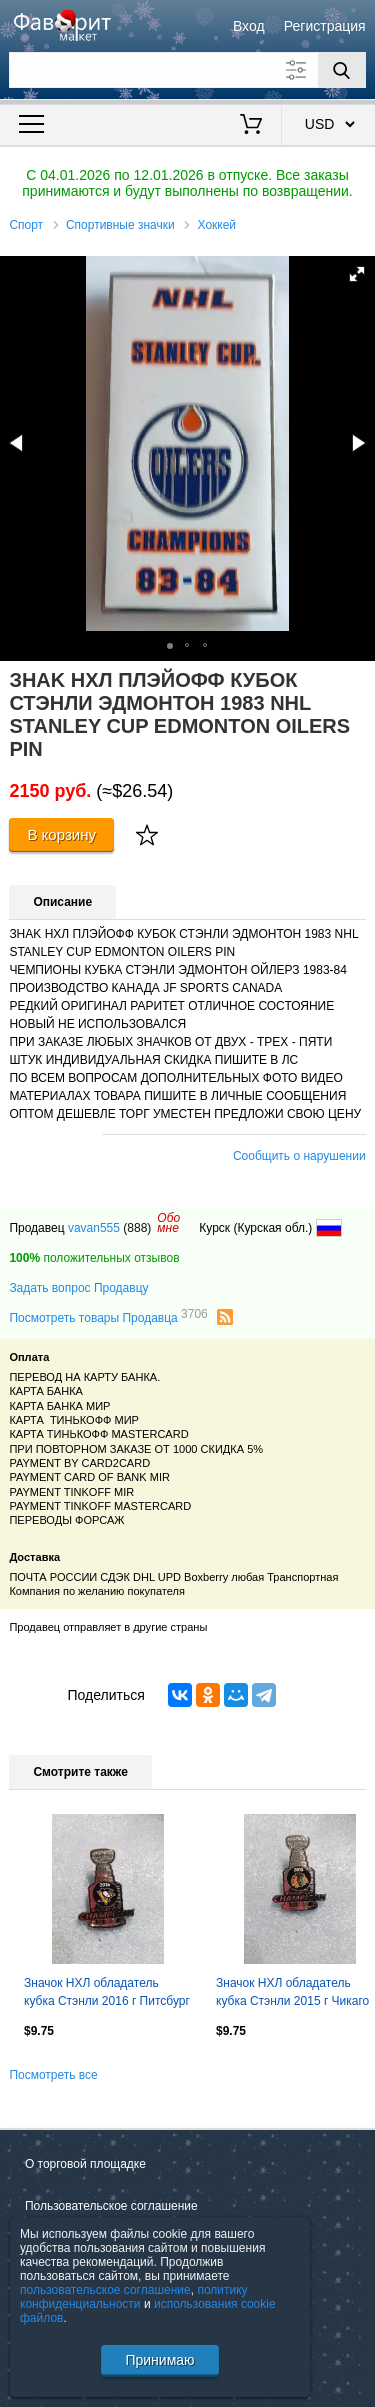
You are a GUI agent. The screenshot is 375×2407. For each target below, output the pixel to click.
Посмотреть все (53, 2075)
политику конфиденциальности (134, 2297)
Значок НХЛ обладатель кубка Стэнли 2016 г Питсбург (107, 1992)
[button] (357, 274)
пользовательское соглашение (105, 2290)
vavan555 (94, 1228)
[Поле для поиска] (187, 70)
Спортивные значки (120, 225)
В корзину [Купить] (61, 834)
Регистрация (325, 26)
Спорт (26, 225)
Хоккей (217, 225)
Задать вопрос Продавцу (78, 1288)
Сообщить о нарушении (299, 1156)
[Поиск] (342, 70)
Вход (249, 26)
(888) (137, 1228)
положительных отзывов (94, 1258)
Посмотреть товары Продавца (108, 1317)
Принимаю (159, 2360)
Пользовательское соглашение (111, 2206)
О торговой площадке (85, 2164)
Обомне (168, 1223)
